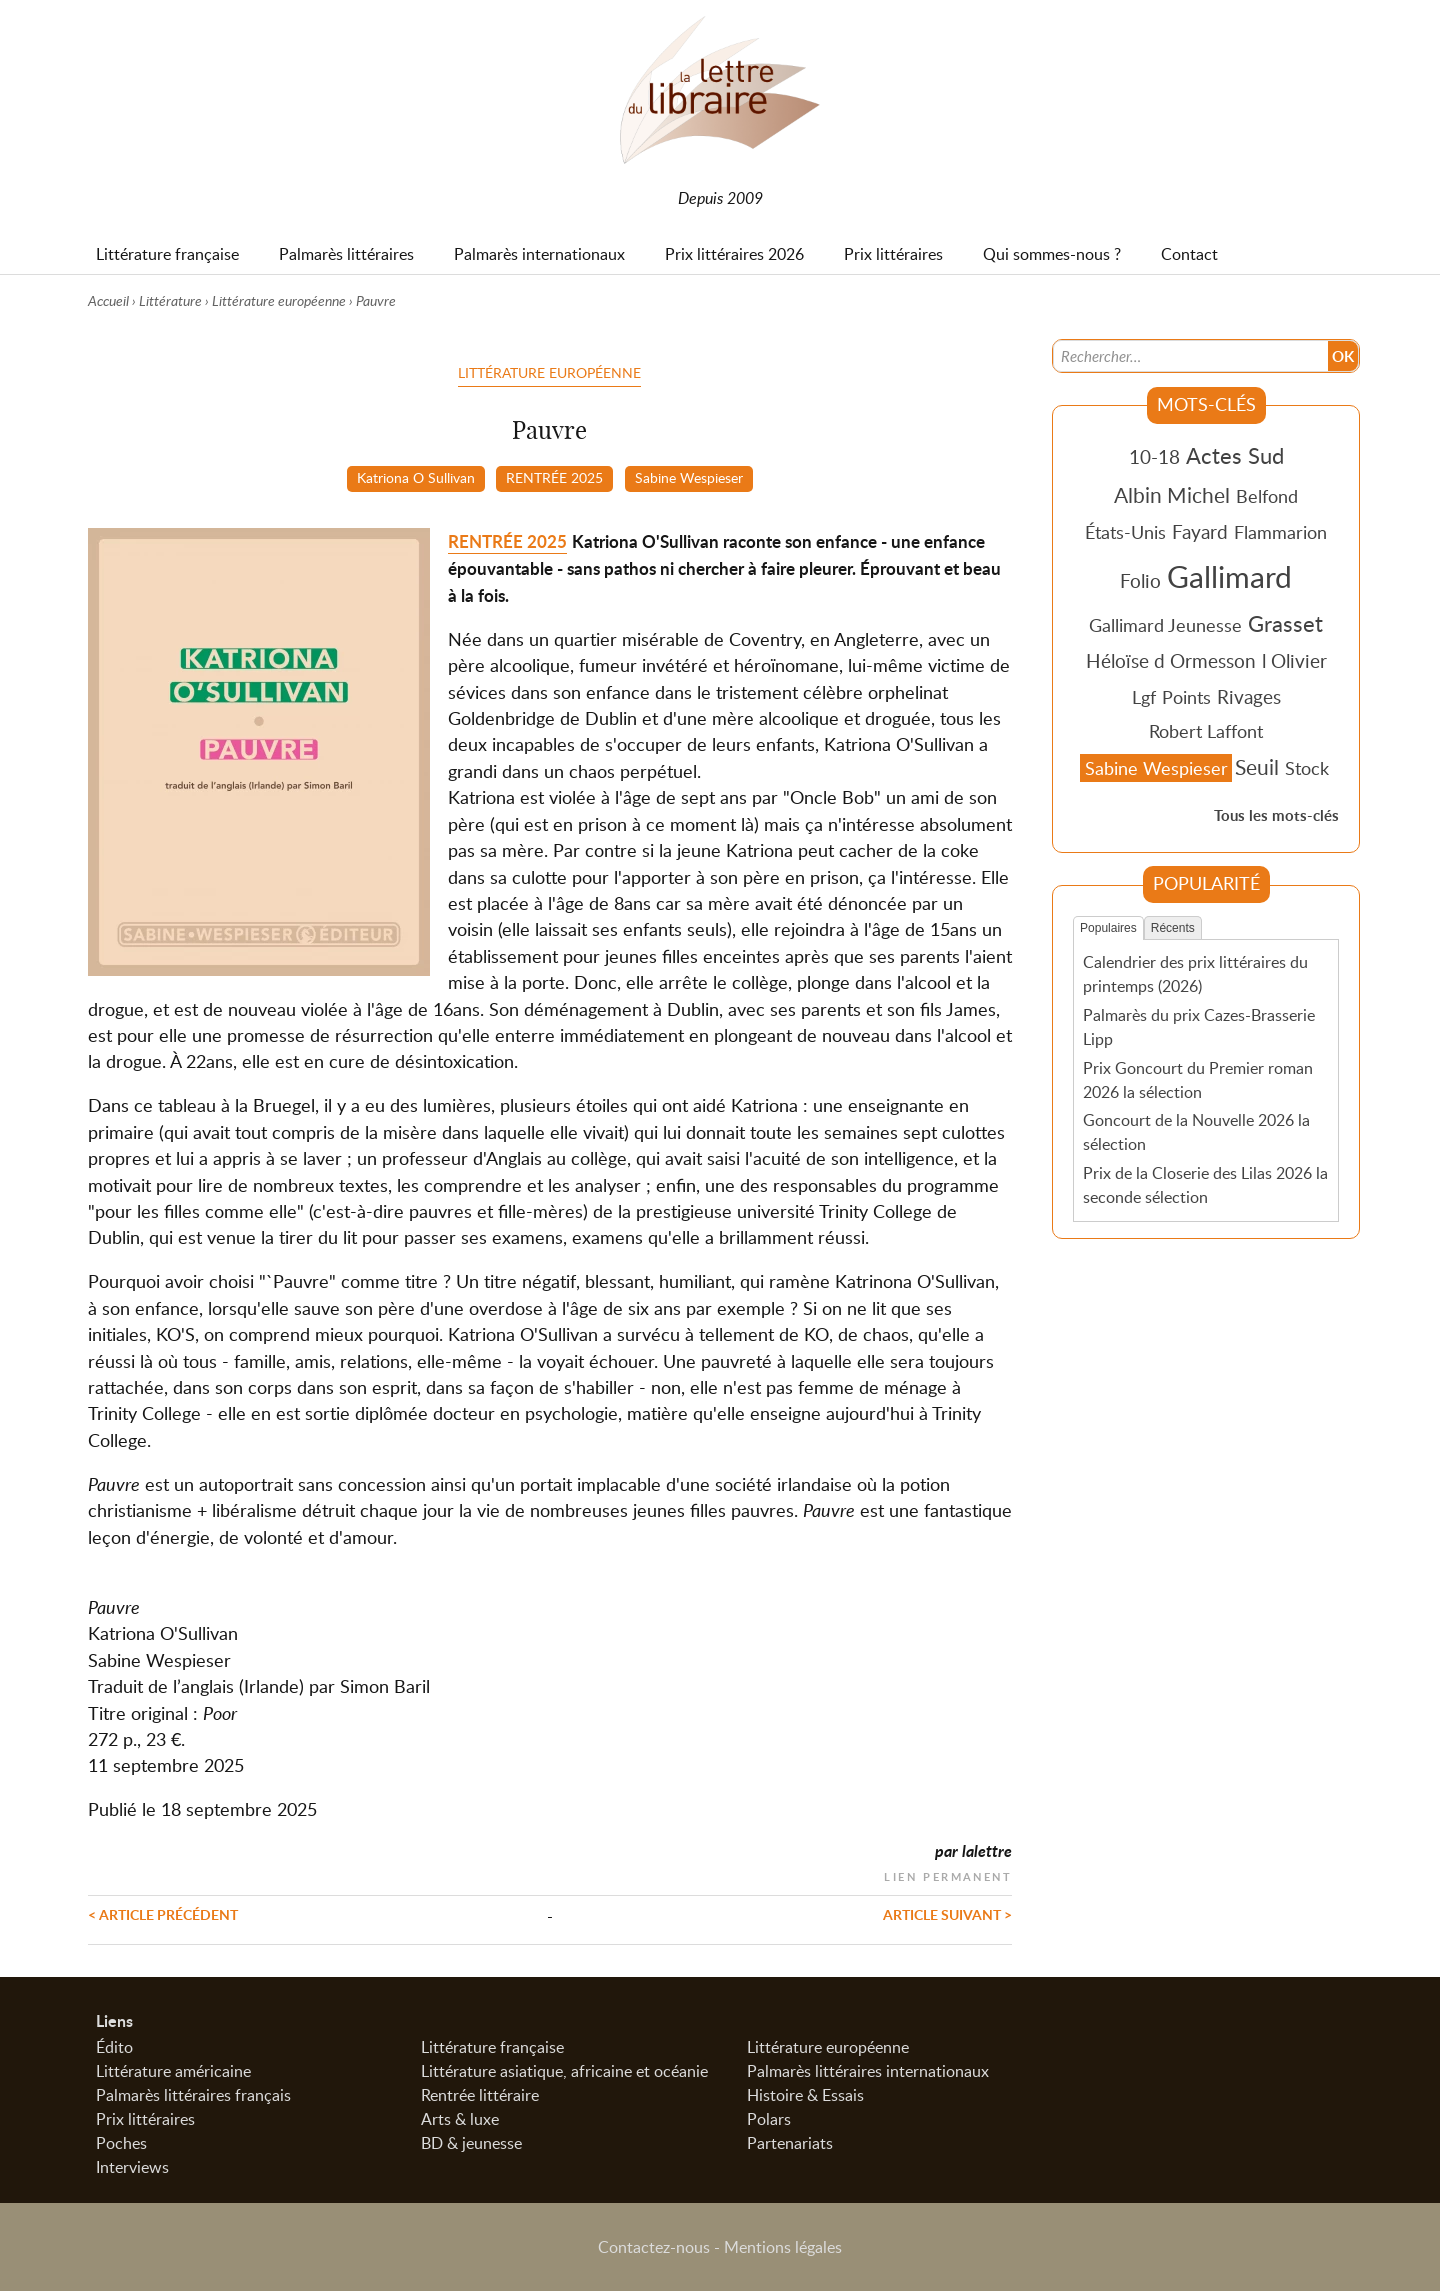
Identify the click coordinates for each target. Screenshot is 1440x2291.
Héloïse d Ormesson (1171, 660)
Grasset (1285, 623)
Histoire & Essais (805, 2095)
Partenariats (790, 2143)
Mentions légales (783, 2247)
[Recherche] (1191, 356)
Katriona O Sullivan (416, 477)
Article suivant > (947, 1914)
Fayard (1200, 531)
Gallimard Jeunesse (1165, 625)
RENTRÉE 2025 (554, 477)
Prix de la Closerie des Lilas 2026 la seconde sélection (1205, 1185)
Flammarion (1280, 532)
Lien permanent (948, 1874)
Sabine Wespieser (689, 477)
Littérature (170, 300)
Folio (1140, 580)
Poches (121, 2143)
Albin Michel (1172, 495)
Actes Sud (1235, 455)
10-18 (1154, 456)
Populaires (1108, 928)
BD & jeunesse (471, 2143)
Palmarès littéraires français (193, 2095)
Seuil (1257, 767)
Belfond (1267, 496)
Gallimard (1229, 576)
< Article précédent (163, 1914)
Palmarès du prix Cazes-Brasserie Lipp (1199, 1027)
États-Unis (1125, 532)
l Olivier (1294, 660)
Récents (1173, 928)
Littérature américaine (173, 2071)
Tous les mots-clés (1276, 815)
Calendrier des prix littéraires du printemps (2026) (1195, 974)
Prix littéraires (145, 2119)
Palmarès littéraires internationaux (868, 2071)
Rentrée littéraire (480, 2095)
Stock (1307, 768)
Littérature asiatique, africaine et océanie (564, 2071)
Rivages (1249, 696)
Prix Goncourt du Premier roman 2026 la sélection (1198, 1080)
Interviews (132, 2167)
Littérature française (492, 2047)
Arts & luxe (460, 2119)
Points (1186, 697)
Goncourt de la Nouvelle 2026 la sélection (1196, 1132)
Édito (114, 2047)
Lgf (1144, 697)
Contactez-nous (654, 2247)
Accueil (108, 300)
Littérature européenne (279, 300)
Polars (769, 2119)
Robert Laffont (1206, 731)
